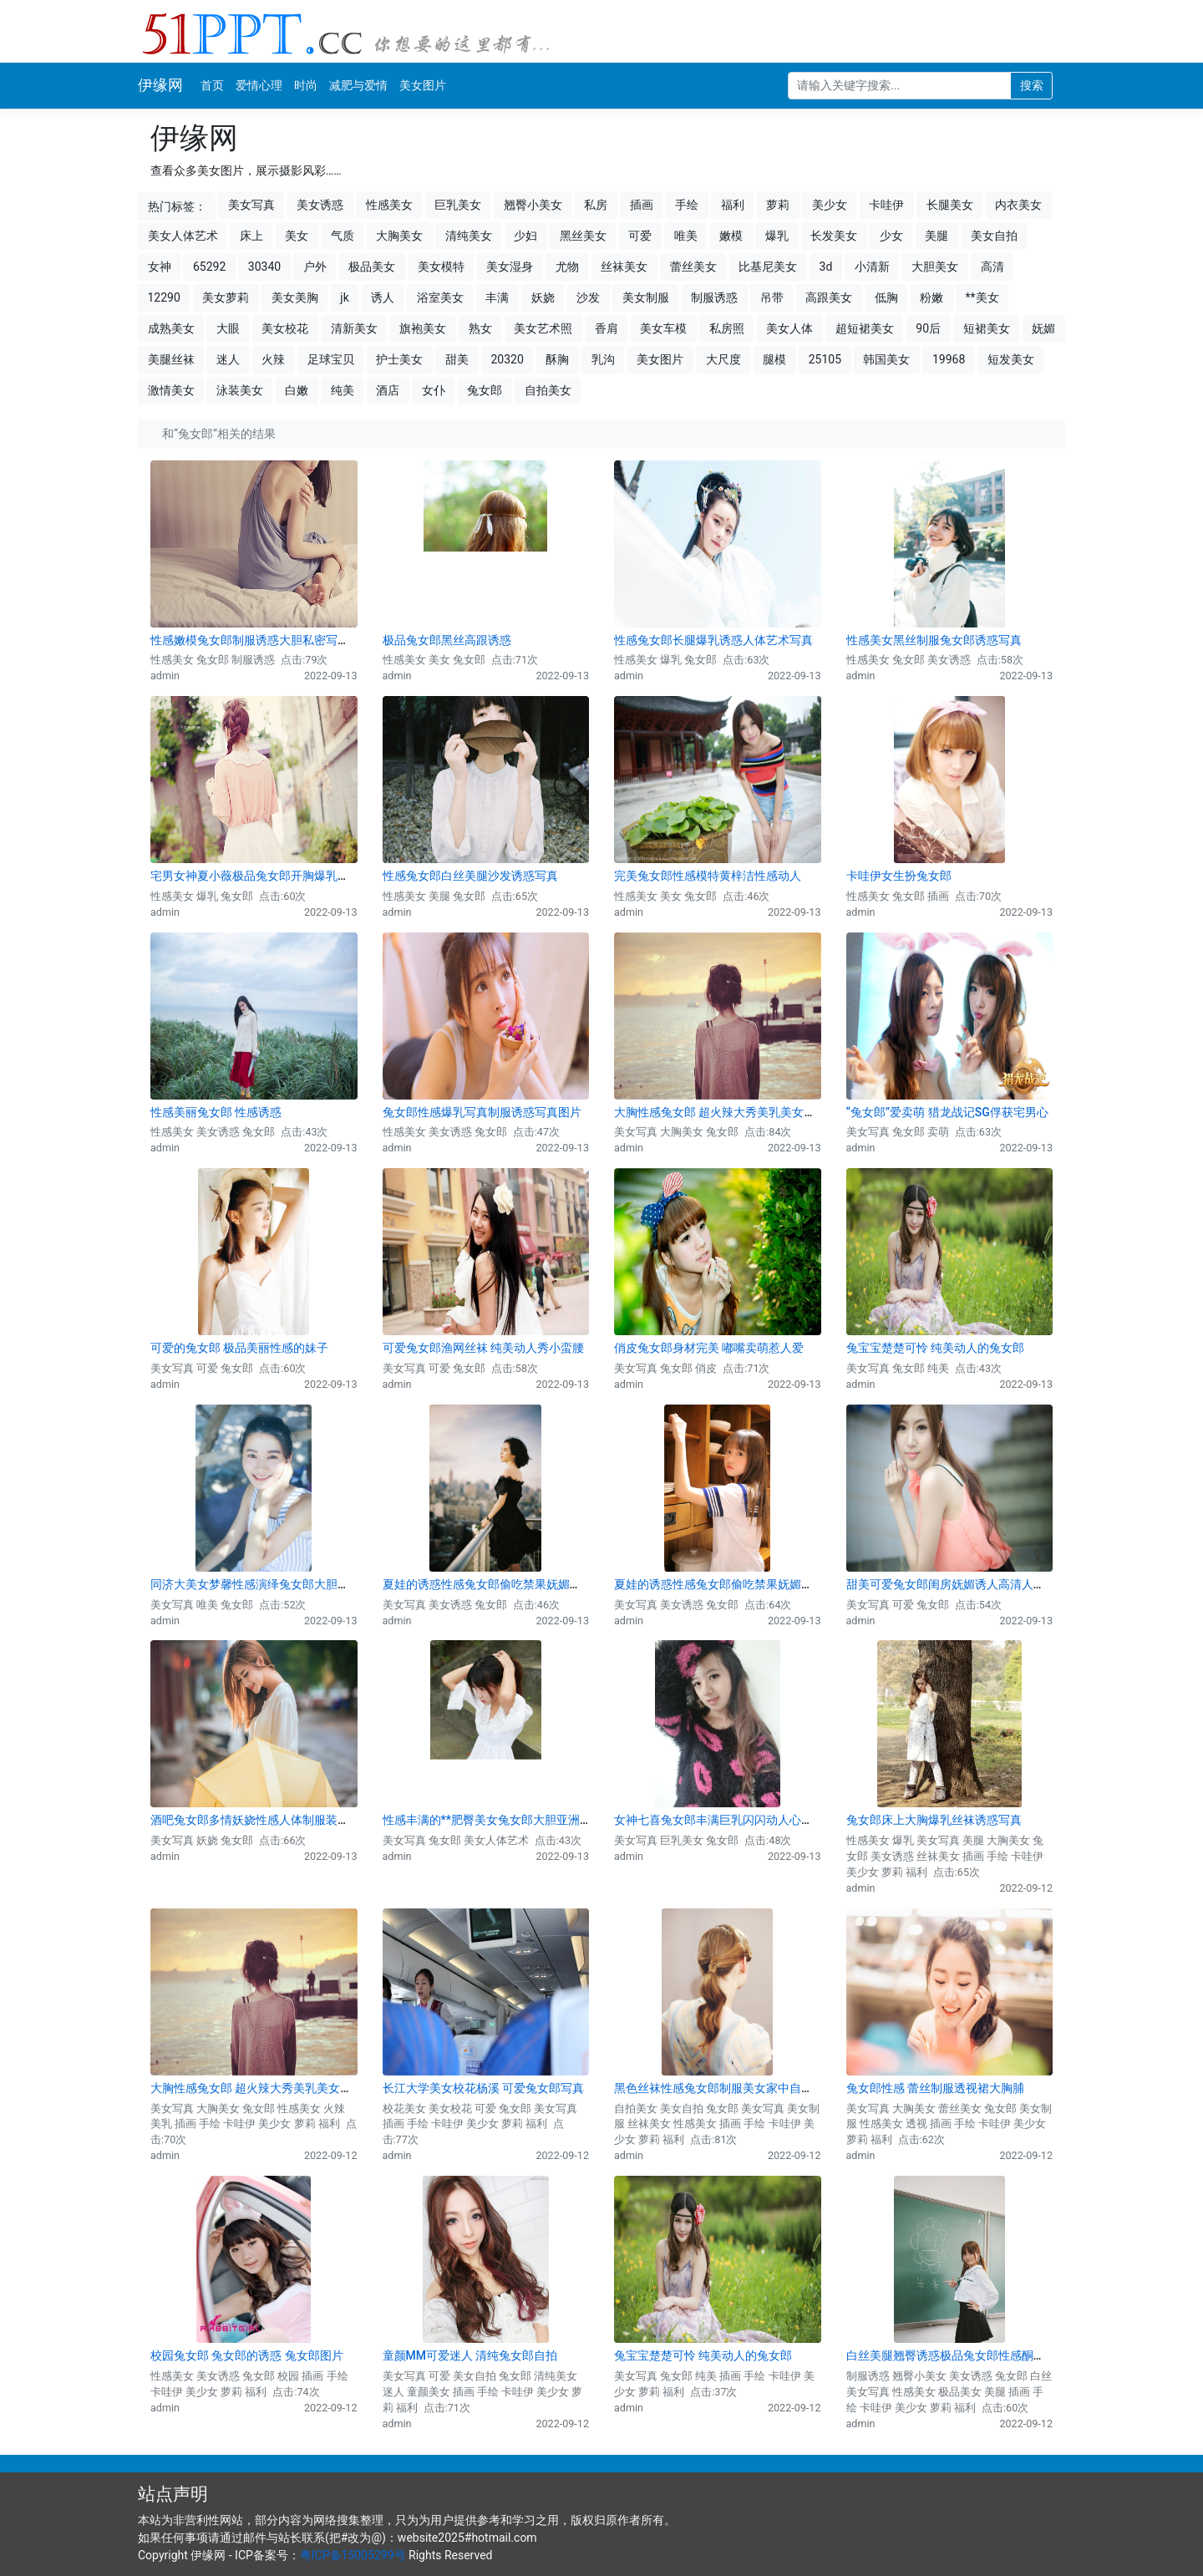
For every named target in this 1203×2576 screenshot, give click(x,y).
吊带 (772, 297)
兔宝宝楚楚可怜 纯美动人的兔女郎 (935, 1347)
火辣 (273, 359)
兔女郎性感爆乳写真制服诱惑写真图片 (482, 1112)
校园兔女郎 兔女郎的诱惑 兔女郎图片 (246, 2355)
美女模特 (441, 266)
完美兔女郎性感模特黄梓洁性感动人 (707, 875)
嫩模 (731, 235)
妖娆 (543, 297)
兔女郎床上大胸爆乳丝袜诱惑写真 (934, 1820)
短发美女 (1010, 359)
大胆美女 (934, 266)
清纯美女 (468, 235)
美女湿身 (509, 266)
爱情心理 (259, 85)
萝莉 (777, 204)
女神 (159, 266)
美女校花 (284, 328)
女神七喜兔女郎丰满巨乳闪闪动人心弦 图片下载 (738, 1820)
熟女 (480, 328)
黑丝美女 (583, 235)
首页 (212, 85)
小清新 (872, 266)
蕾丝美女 (693, 266)
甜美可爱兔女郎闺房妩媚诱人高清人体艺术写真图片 (980, 1584)
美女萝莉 (225, 297)
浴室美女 (440, 297)
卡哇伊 (886, 204)
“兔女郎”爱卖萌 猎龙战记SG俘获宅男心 (947, 1112)
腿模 (774, 359)
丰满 (497, 297)
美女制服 (645, 297)
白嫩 (296, 390)
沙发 (588, 297)
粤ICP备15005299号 (353, 2555)
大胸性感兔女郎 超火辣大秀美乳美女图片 (720, 1112)
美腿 (936, 235)
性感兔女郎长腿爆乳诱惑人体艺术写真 (713, 640)
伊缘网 (160, 85)
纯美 (342, 390)
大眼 (228, 328)
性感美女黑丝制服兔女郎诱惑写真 (934, 640)
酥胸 (557, 359)
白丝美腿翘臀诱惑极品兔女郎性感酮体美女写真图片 (980, 2355)
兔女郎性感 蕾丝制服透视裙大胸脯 (935, 2088)
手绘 (686, 204)
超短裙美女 (864, 328)
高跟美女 (828, 297)
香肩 (606, 328)
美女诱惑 (320, 204)
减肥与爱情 (358, 85)
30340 (264, 266)
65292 (209, 266)
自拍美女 (548, 390)
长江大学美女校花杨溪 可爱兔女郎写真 (483, 2088)
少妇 (525, 235)
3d (826, 266)
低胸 (886, 297)
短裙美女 (986, 328)
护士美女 (399, 359)
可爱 (640, 235)
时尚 (305, 85)
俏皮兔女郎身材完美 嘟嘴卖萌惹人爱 (709, 1347)
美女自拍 (994, 235)
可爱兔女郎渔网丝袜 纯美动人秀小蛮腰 (483, 1347)
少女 (891, 235)
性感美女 (389, 204)
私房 (595, 204)
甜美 (457, 359)
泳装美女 (239, 390)
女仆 (433, 390)
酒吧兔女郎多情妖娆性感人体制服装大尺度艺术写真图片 (296, 1820)
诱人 (382, 297)
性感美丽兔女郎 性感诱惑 (216, 1112)
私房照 (726, 328)
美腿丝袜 (171, 359)
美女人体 (789, 328)
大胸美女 (399, 235)
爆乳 (777, 235)
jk (344, 297)
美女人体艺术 (183, 235)
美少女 (829, 204)
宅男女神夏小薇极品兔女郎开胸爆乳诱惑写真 (267, 875)
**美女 (982, 297)
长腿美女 (949, 204)
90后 (928, 328)
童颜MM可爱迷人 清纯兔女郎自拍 (470, 2355)
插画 (641, 204)
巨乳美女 (457, 204)
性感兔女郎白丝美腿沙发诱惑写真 (470, 875)
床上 (251, 235)
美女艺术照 (543, 328)
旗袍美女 (422, 328)
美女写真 (251, 204)
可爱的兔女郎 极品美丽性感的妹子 (239, 1347)
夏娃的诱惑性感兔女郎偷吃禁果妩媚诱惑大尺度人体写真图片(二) (782, 1584)
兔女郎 (484, 390)
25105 (825, 359)
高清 (992, 266)
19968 (948, 359)
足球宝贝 (330, 359)
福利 (732, 204)
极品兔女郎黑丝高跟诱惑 (447, 640)
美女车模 (663, 328)
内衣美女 (1018, 204)
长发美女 (833, 235)
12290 (164, 297)
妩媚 (1043, 328)
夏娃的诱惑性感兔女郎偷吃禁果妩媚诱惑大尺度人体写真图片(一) (550, 1584)
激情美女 (171, 390)
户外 (315, 266)
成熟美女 (171, 328)
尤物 (567, 266)
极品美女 (371, 266)
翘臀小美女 (533, 204)
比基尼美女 (768, 266)
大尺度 (723, 359)
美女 (296, 235)
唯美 (686, 235)
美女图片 (422, 85)
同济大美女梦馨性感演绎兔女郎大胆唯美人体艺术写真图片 (302, 1584)
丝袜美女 (624, 266)
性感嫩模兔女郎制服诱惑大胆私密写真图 (255, 640)
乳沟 (603, 359)
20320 (506, 359)
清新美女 (354, 328)
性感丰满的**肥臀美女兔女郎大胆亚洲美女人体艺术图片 (528, 1820)
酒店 (387, 390)
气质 (342, 235)
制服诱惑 (714, 297)
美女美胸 (295, 297)
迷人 (228, 359)
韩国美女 (886, 359)
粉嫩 (931, 297)
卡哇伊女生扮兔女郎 (899, 875)
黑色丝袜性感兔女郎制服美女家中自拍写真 (725, 2088)
